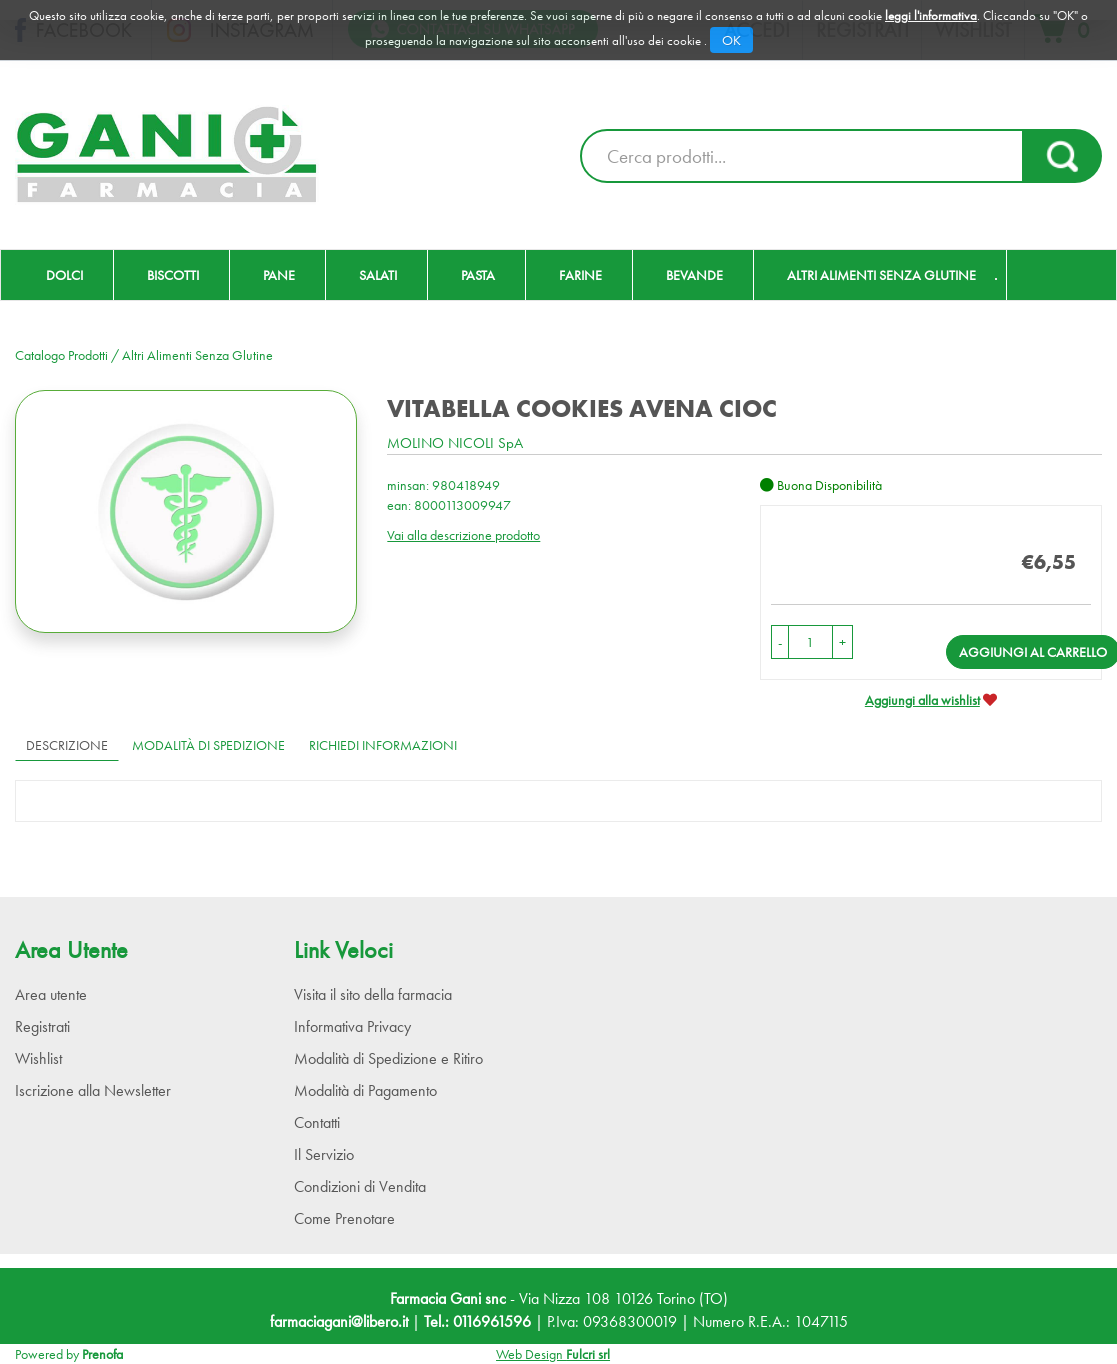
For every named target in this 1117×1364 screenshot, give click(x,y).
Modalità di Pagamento (365, 1090)
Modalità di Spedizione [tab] (208, 745)
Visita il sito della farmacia (373, 994)
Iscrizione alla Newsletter (93, 1090)
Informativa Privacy (352, 1026)
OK (731, 40)
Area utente (51, 994)
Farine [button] (580, 275)
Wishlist (38, 1058)
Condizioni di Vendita (360, 1186)
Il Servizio (324, 1154)
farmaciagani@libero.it (339, 1321)
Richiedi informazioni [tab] (383, 745)
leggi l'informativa (931, 15)
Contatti (317, 1122)
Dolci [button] (64, 275)
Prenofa (102, 1354)
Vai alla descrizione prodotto (463, 535)
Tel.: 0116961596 (477, 1321)
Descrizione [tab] (67, 745)
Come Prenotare (344, 1218)
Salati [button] (378, 275)
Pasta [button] (478, 275)
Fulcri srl (588, 1354)
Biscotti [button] (173, 275)
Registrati (42, 1026)
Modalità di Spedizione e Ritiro (388, 1058)
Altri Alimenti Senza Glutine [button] (881, 275)
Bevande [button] (694, 275)
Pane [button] (279, 275)
